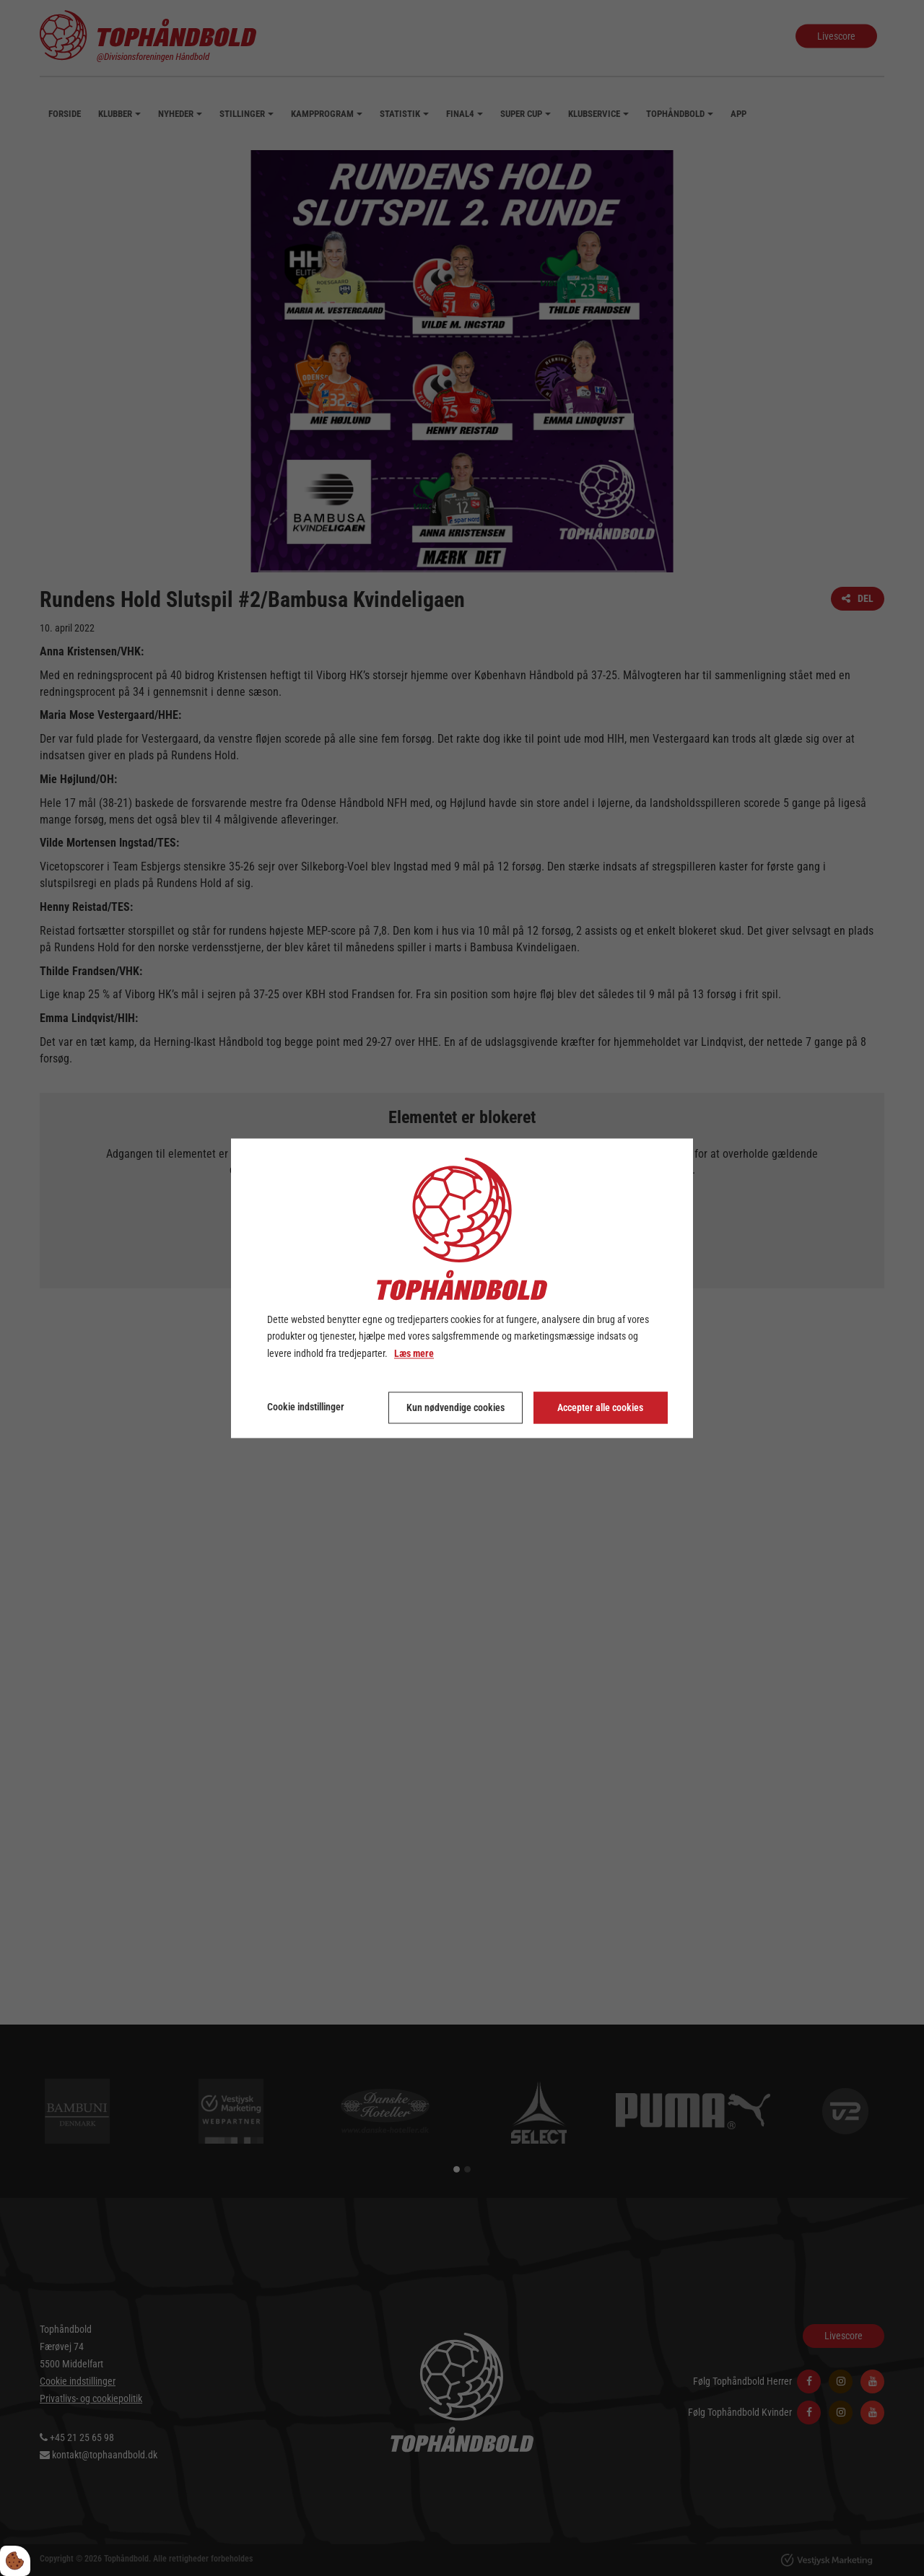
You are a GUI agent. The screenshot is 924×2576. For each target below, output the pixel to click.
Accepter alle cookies (600, 1407)
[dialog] (462, 1288)
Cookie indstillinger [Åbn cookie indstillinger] (305, 1407)
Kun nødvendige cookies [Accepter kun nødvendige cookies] (455, 1407)
